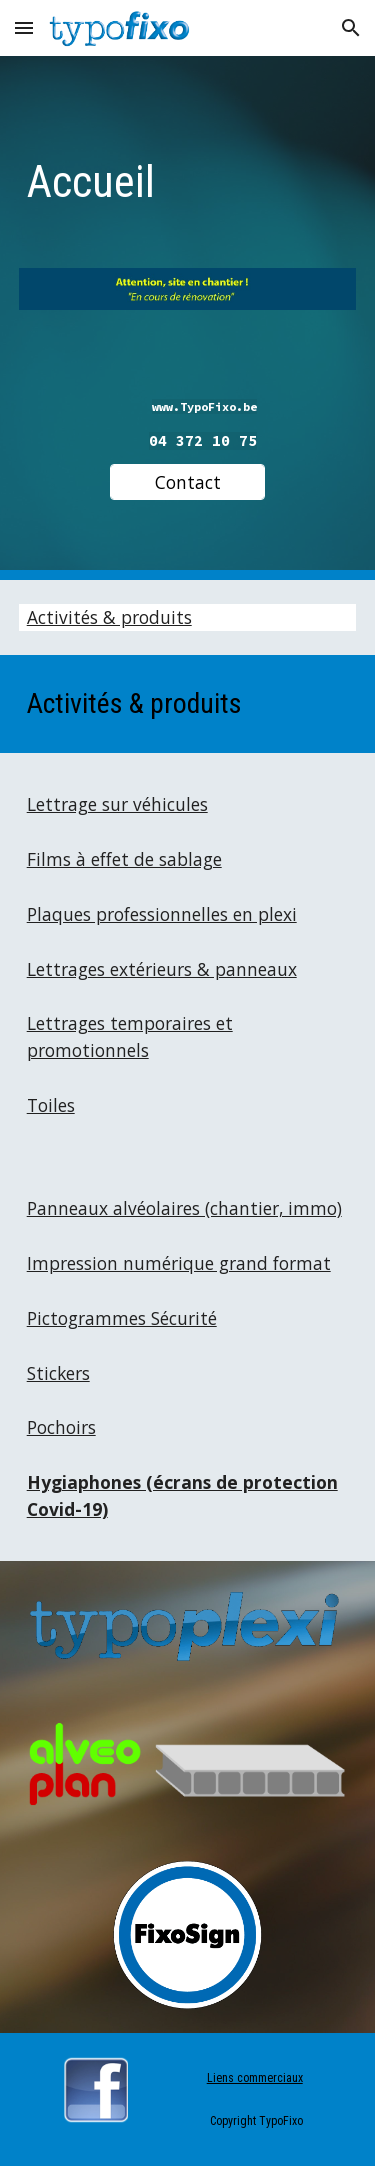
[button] (24, 27)
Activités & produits (109, 617)
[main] (188, 178)
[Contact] (187, 482)
